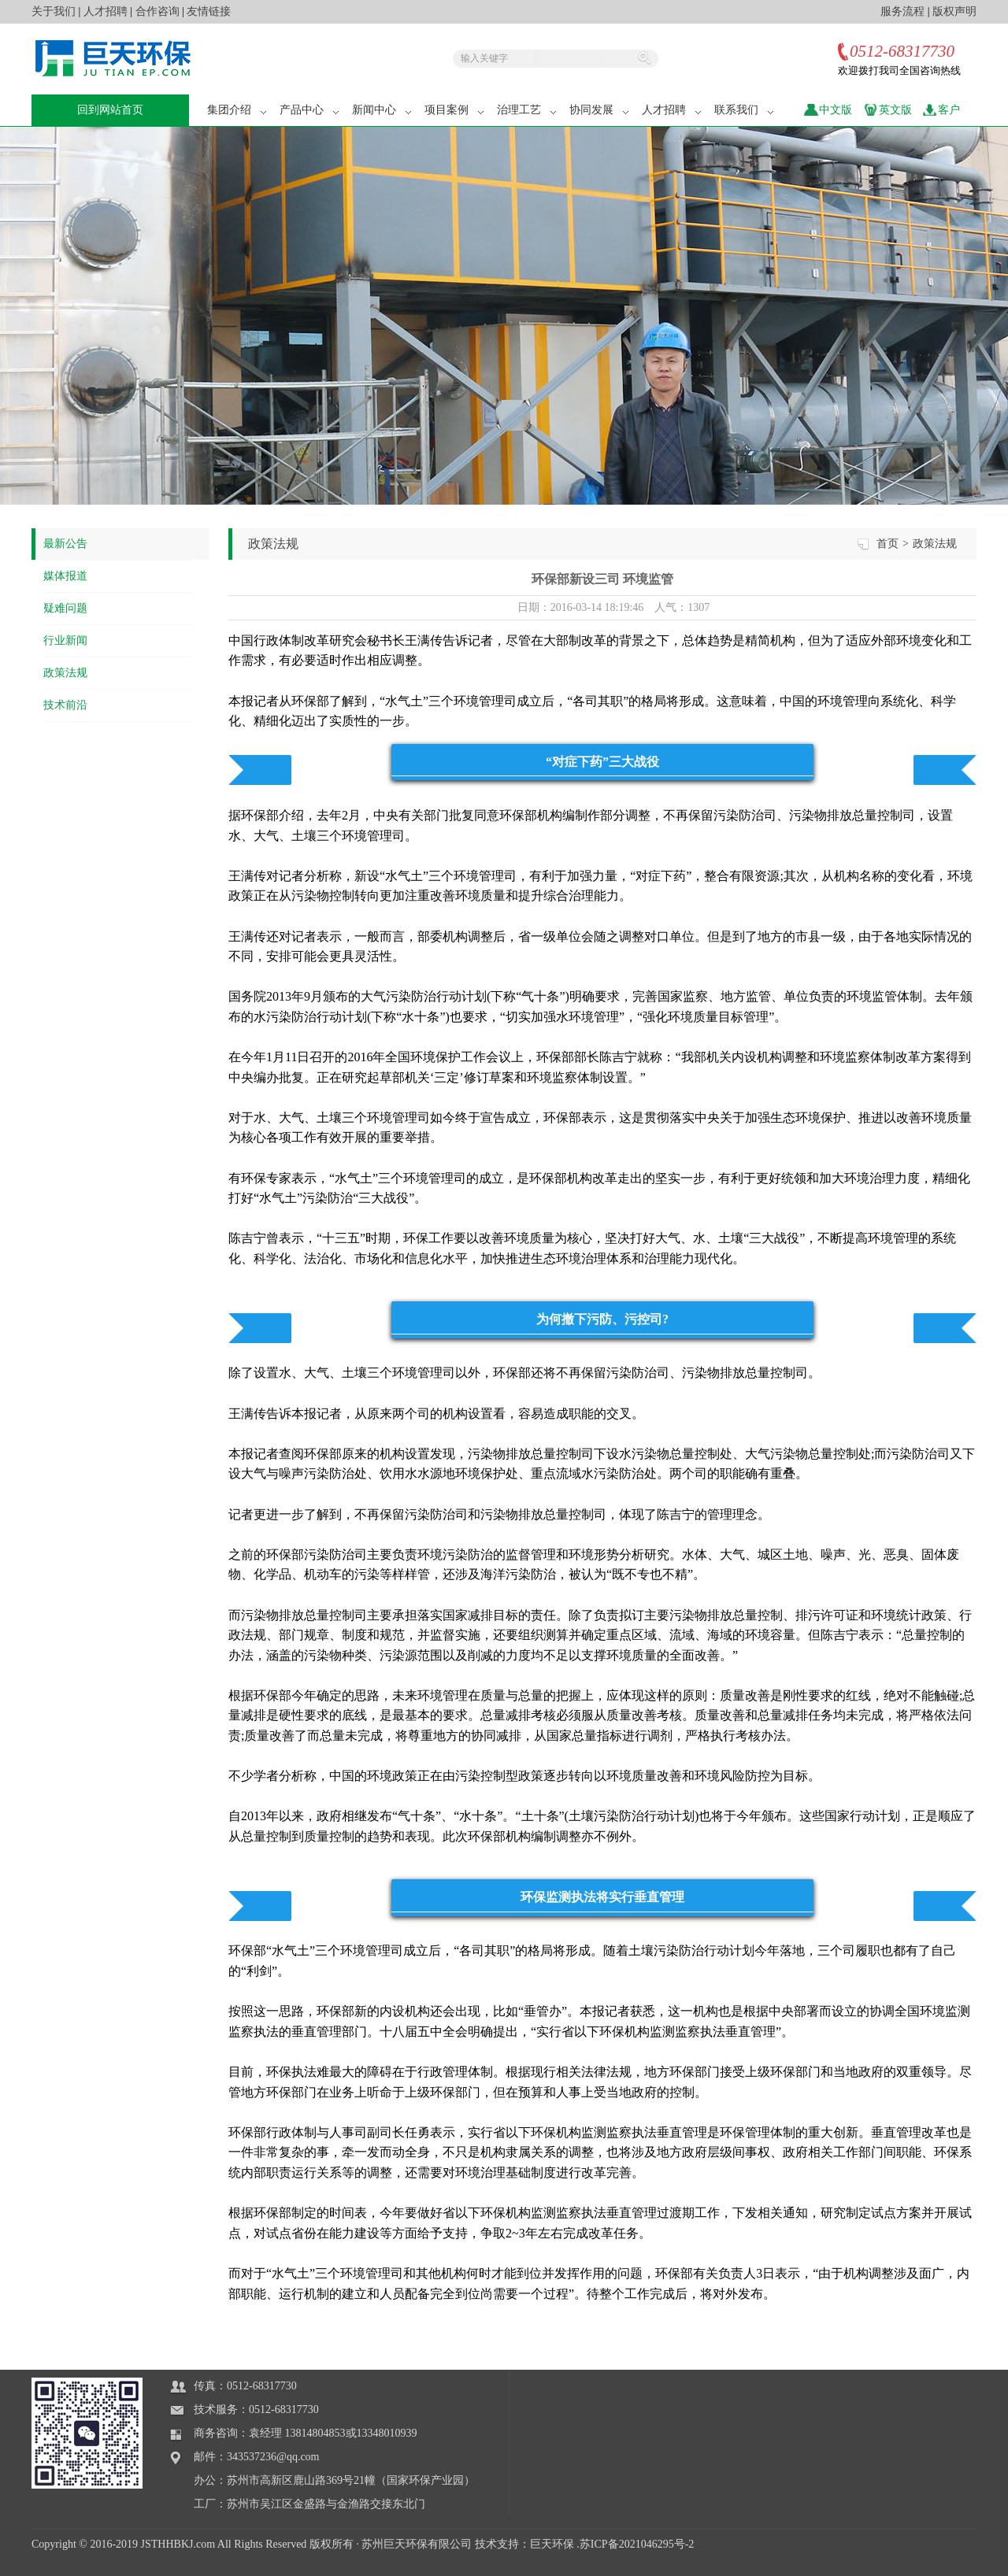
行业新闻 (65, 640)
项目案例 (455, 110)
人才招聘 (105, 11)
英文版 (895, 110)
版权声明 (954, 11)
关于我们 (54, 11)
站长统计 (954, 2568)
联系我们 (745, 110)
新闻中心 (382, 110)
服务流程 (902, 11)
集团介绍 (238, 110)
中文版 (835, 110)
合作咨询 (157, 11)
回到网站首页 (110, 110)
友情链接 (209, 11)
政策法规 (65, 673)
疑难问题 (65, 608)
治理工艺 (527, 110)
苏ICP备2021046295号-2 (637, 2544)
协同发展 (600, 110)
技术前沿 (65, 705)
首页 (887, 544)
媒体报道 (65, 576)
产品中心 (310, 110)
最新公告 (65, 544)
